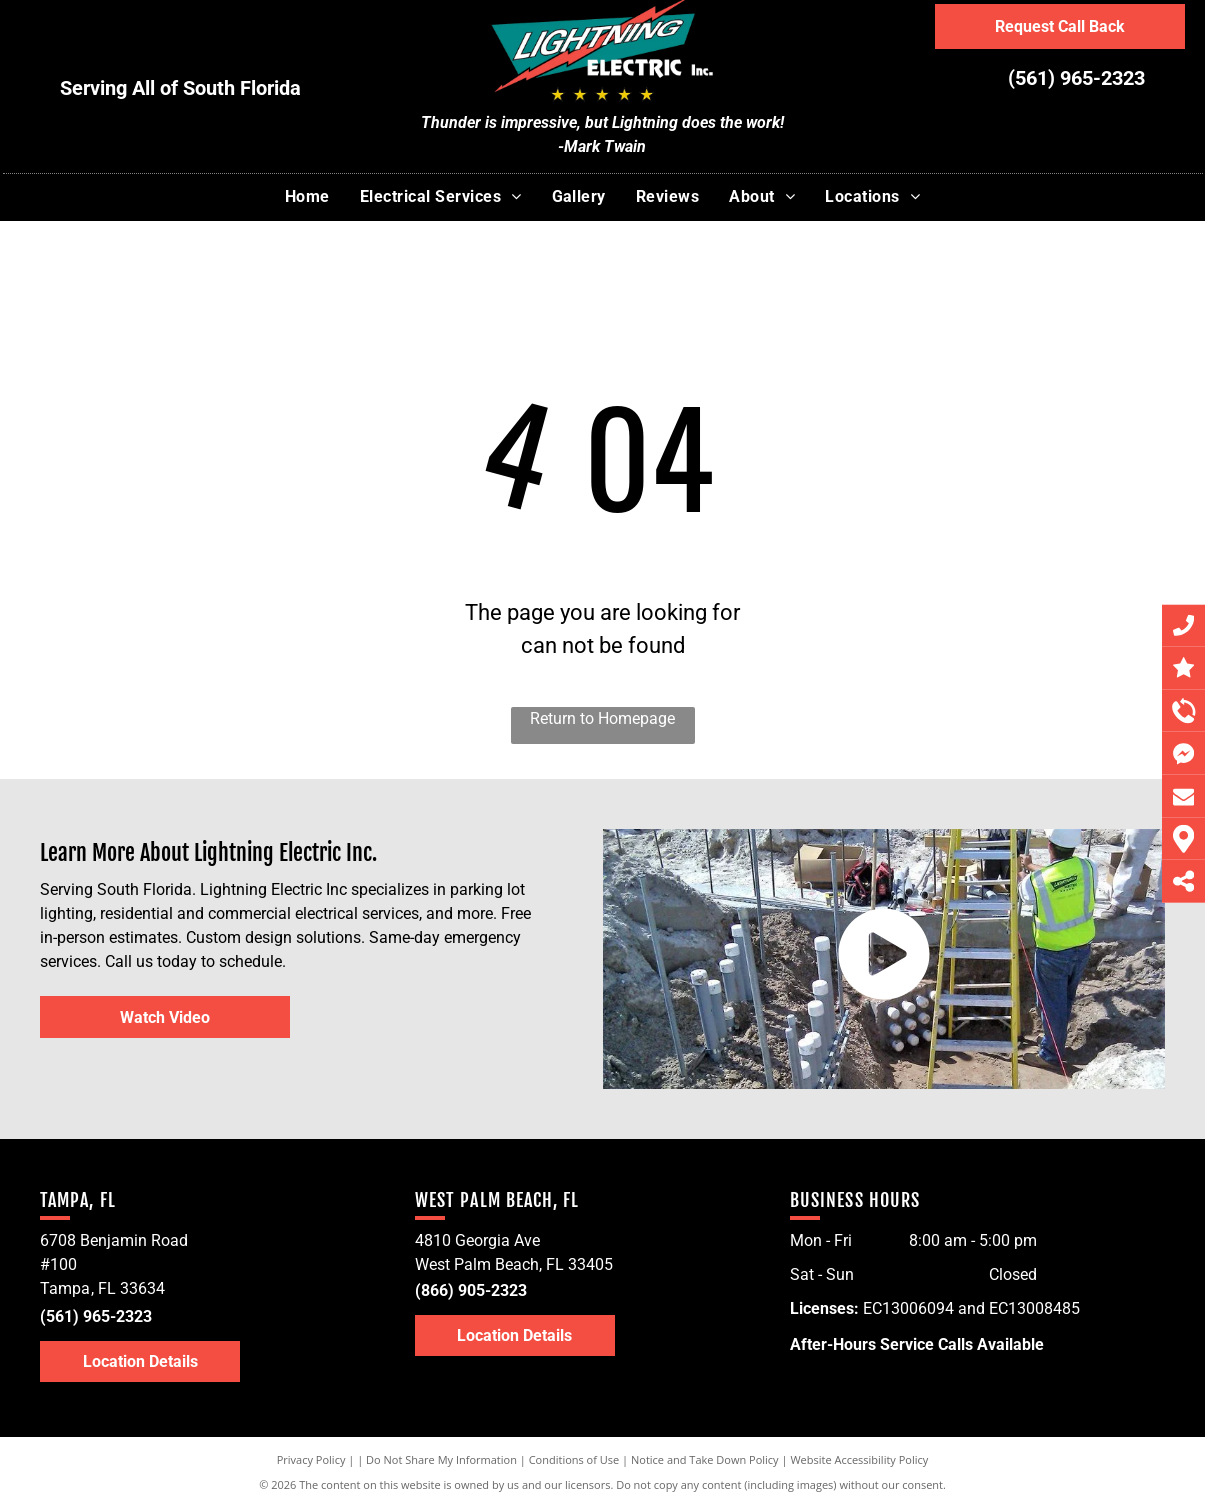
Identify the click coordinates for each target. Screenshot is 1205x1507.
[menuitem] (307, 197)
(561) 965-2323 (1076, 78)
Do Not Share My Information (441, 1459)
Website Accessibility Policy (859, 1459)
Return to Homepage (602, 718)
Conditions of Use (574, 1459)
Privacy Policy (311, 1459)
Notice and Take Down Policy (705, 1459)
